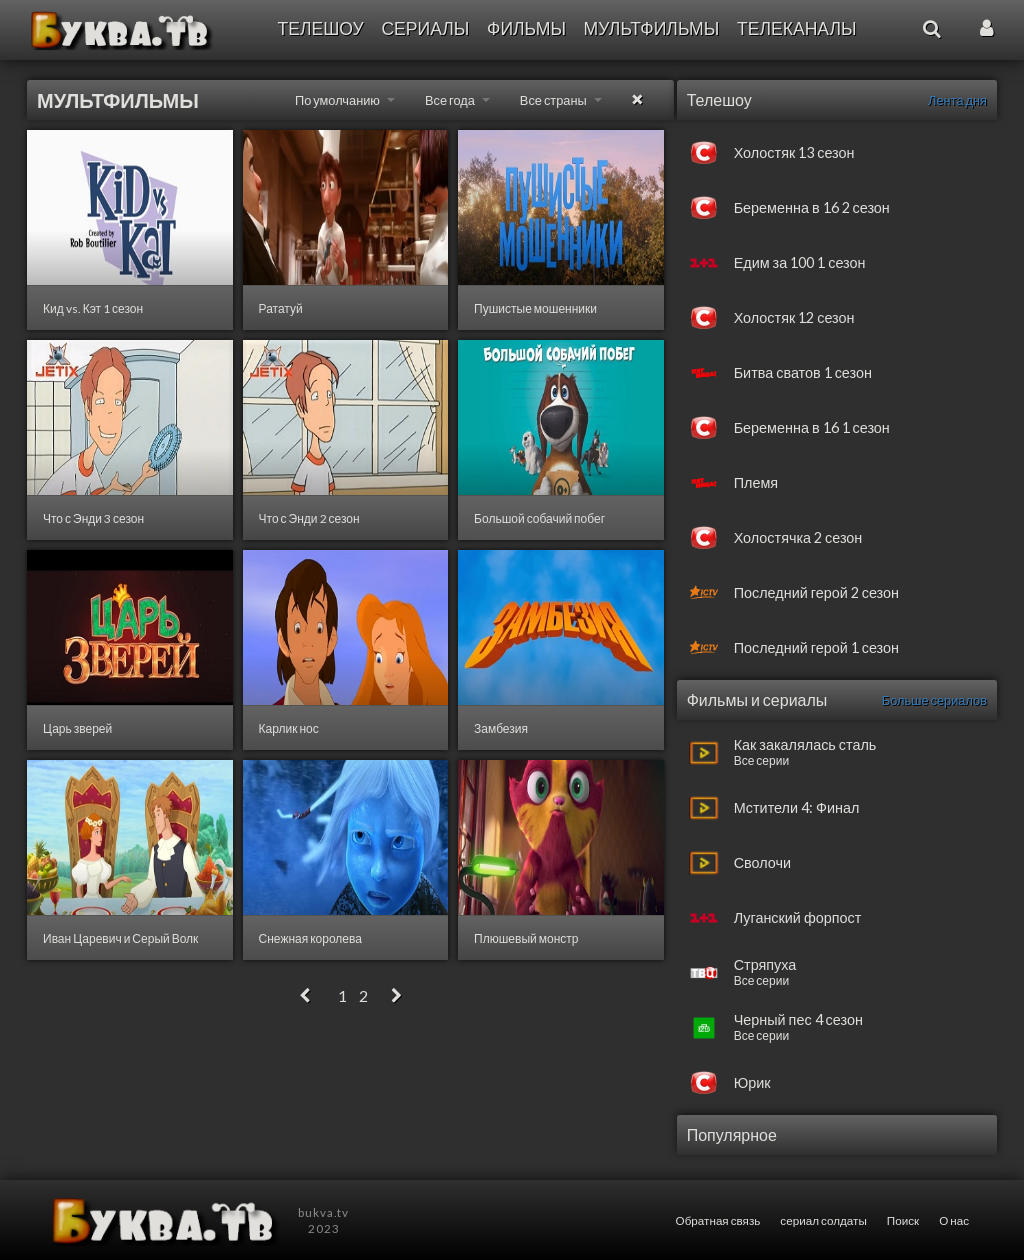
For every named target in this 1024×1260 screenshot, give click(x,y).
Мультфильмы (652, 28)
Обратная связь (718, 1220)
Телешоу (320, 28)
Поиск (903, 1220)
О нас (954, 1220)
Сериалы (425, 28)
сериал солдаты (823, 1220)
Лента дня (957, 100)
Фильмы (526, 28)
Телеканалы (797, 28)
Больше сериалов (934, 700)
